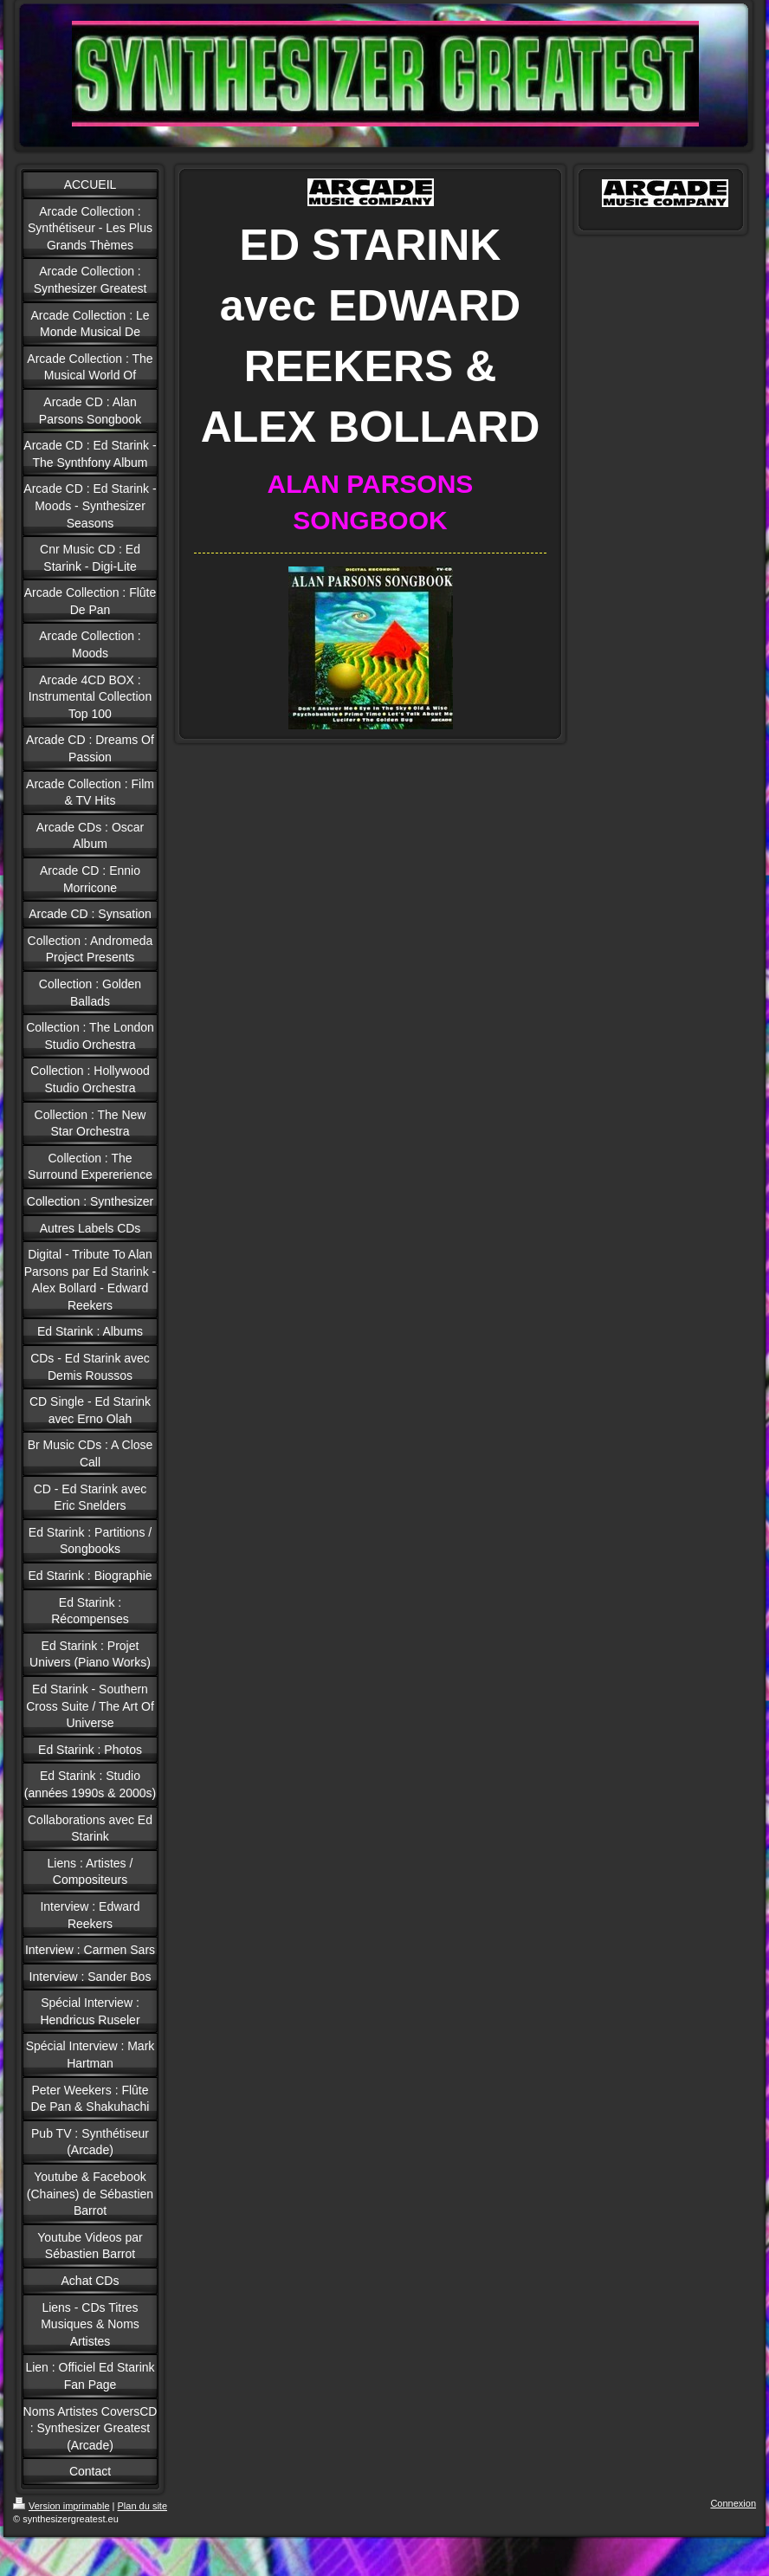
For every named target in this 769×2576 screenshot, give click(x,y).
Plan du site (142, 2506)
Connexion (733, 2503)
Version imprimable (61, 2506)
